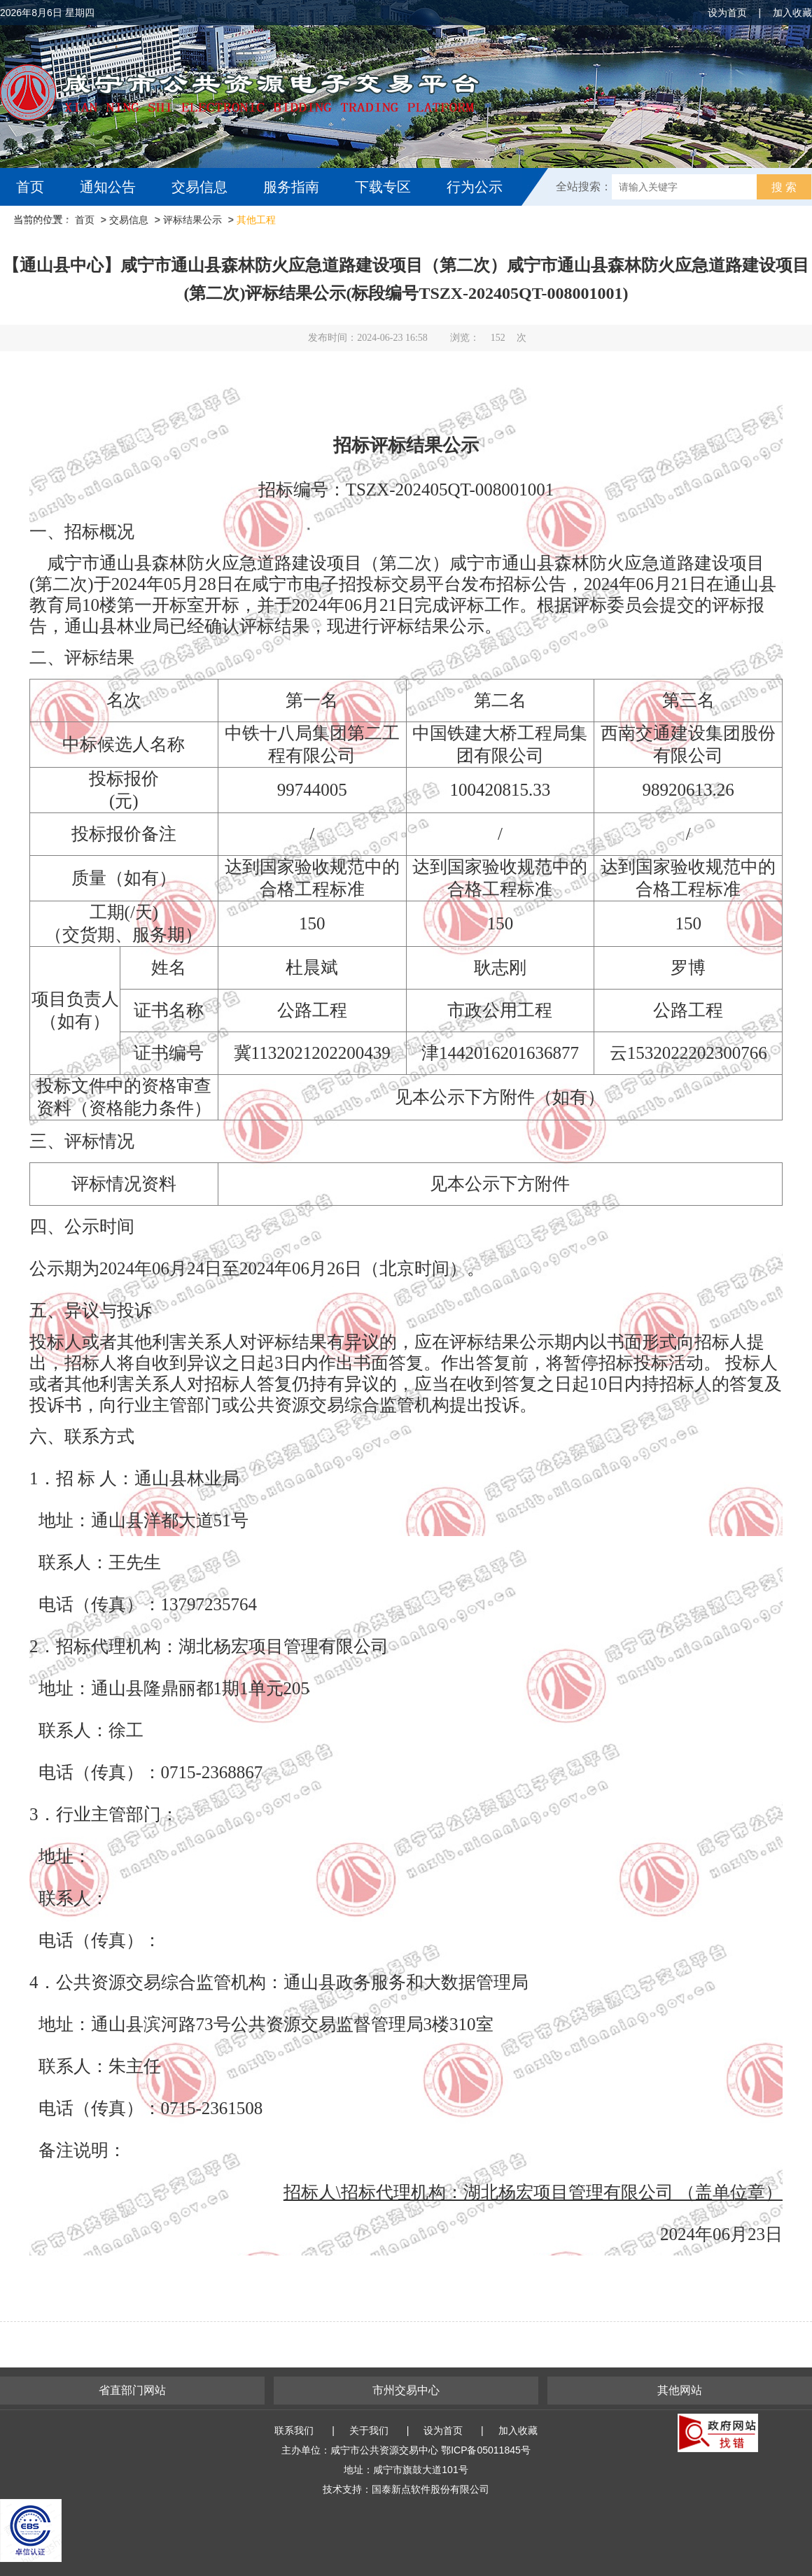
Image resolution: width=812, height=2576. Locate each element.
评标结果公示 (192, 219)
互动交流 (48, 224)
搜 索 (784, 187)
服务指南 (291, 187)
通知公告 (108, 187)
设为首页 (727, 12)
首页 (30, 187)
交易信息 (199, 187)
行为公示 (475, 187)
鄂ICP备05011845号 (486, 2450)
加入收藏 (792, 12)
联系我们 (294, 2430)
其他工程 (256, 219)
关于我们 (368, 2430)
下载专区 (383, 187)
